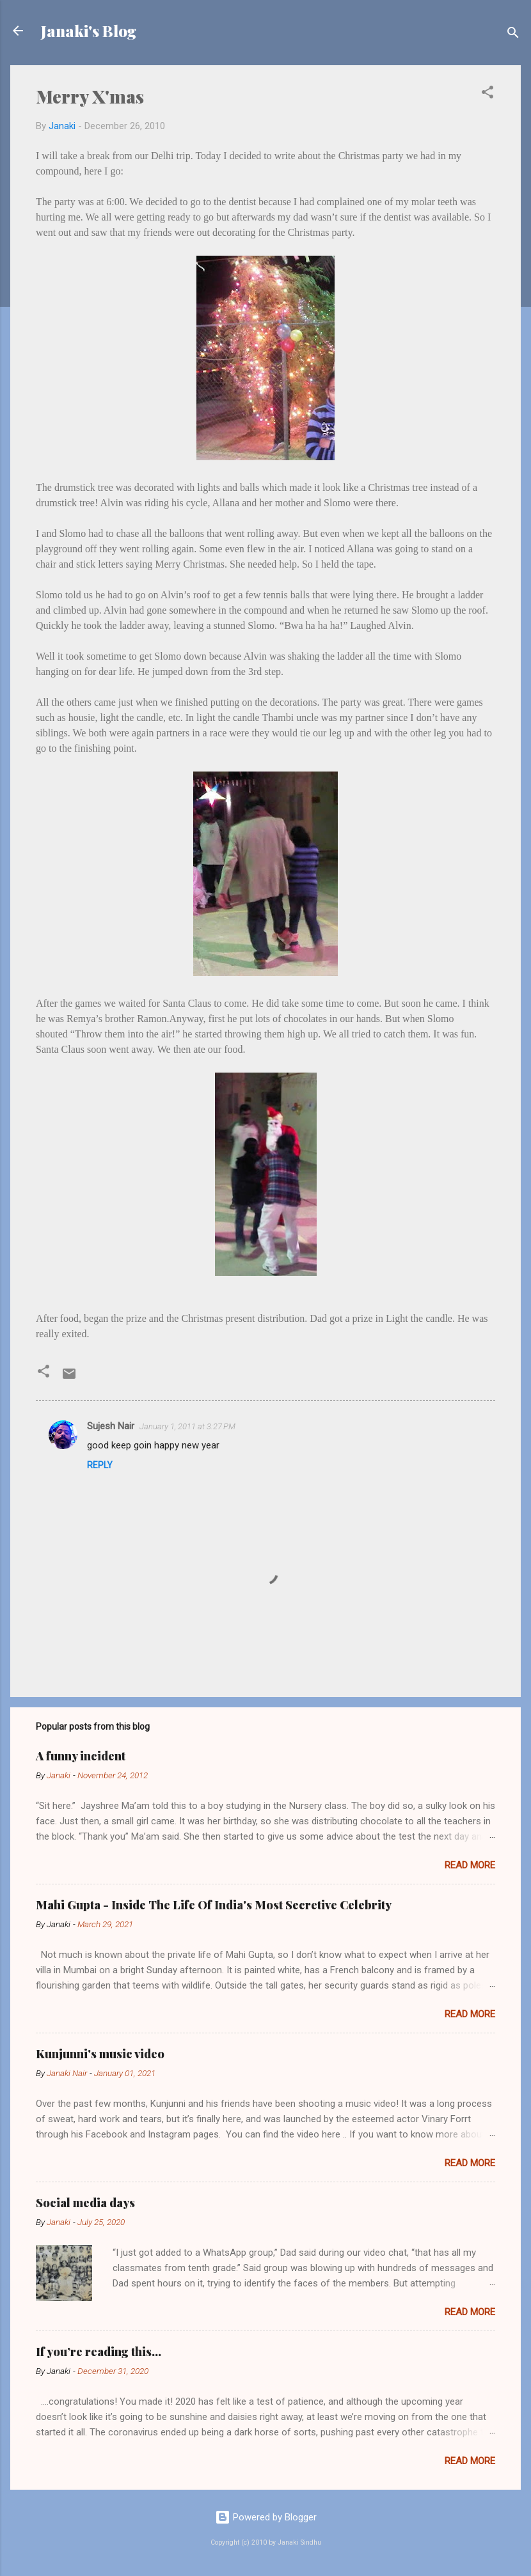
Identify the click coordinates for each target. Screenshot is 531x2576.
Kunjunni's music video (100, 2053)
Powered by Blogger (266, 2517)
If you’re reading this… (98, 2351)
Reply (100, 1465)
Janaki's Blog (88, 30)
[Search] (513, 34)
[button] (487, 94)
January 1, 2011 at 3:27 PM (187, 1426)
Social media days (85, 2202)
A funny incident (80, 1756)
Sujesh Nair (110, 1426)
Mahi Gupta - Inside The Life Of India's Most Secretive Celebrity (214, 1905)
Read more (470, 1865)
